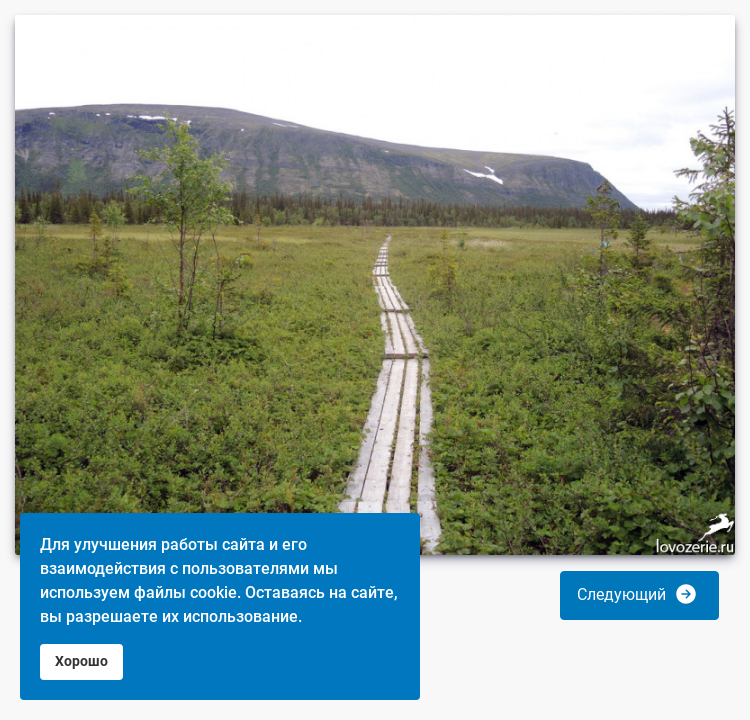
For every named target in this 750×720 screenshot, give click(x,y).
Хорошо (81, 661)
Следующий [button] (637, 594)
